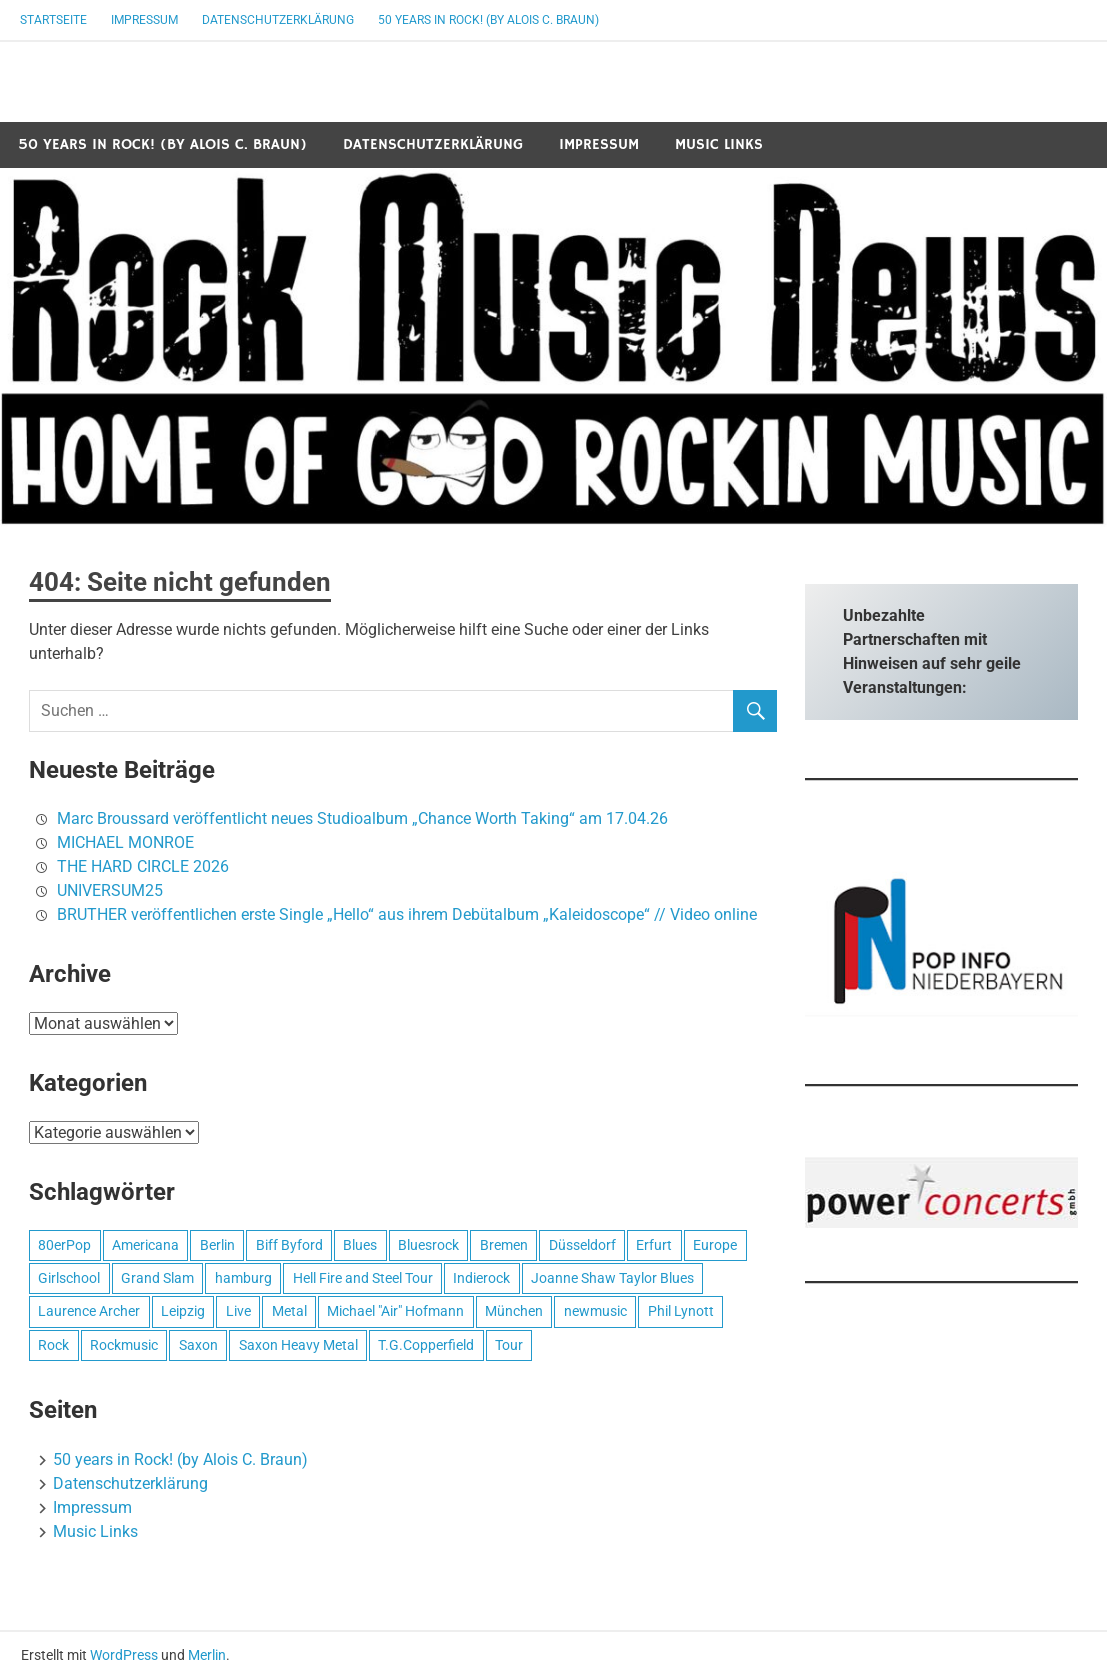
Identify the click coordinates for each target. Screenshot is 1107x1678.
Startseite (53, 20)
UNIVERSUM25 (110, 890)
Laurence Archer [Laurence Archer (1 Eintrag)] (89, 1311)
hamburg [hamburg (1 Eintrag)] (243, 1278)
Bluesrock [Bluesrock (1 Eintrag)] (428, 1245)
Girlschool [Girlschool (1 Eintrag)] (69, 1278)
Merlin (207, 1655)
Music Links (719, 144)
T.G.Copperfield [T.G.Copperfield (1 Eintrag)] (426, 1345)
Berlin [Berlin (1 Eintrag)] (217, 1245)
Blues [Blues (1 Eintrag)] (360, 1245)
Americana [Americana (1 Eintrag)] (145, 1245)
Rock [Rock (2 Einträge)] (53, 1345)
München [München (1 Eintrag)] (514, 1311)
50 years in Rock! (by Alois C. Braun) (488, 20)
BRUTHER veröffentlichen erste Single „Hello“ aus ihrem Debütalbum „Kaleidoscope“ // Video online (407, 914)
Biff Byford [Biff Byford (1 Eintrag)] (289, 1245)
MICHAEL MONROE (125, 842)
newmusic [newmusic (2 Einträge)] (595, 1311)
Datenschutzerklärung (278, 20)
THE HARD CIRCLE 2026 (143, 866)
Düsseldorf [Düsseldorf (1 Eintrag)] (582, 1245)
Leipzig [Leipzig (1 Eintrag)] (183, 1311)
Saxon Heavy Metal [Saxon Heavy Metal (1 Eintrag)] (298, 1345)
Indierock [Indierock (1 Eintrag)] (481, 1278)
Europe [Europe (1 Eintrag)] (715, 1245)
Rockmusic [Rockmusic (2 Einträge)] (124, 1345)
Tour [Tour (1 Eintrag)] (509, 1345)
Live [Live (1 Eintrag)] (238, 1311)
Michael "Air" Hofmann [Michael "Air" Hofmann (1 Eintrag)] (395, 1311)
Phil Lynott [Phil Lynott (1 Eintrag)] (681, 1311)
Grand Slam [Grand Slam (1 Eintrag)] (157, 1278)
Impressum (144, 20)
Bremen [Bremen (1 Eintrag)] (504, 1245)
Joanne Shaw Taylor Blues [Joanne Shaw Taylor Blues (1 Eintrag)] (612, 1278)
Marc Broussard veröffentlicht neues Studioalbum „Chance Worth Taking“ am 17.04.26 (362, 818)
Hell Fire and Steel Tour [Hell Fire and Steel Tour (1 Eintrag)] (363, 1278)
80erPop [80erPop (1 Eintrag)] (64, 1245)
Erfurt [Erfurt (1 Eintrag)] (654, 1245)
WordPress (124, 1655)
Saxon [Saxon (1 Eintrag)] (198, 1345)
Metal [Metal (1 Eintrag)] (289, 1311)
